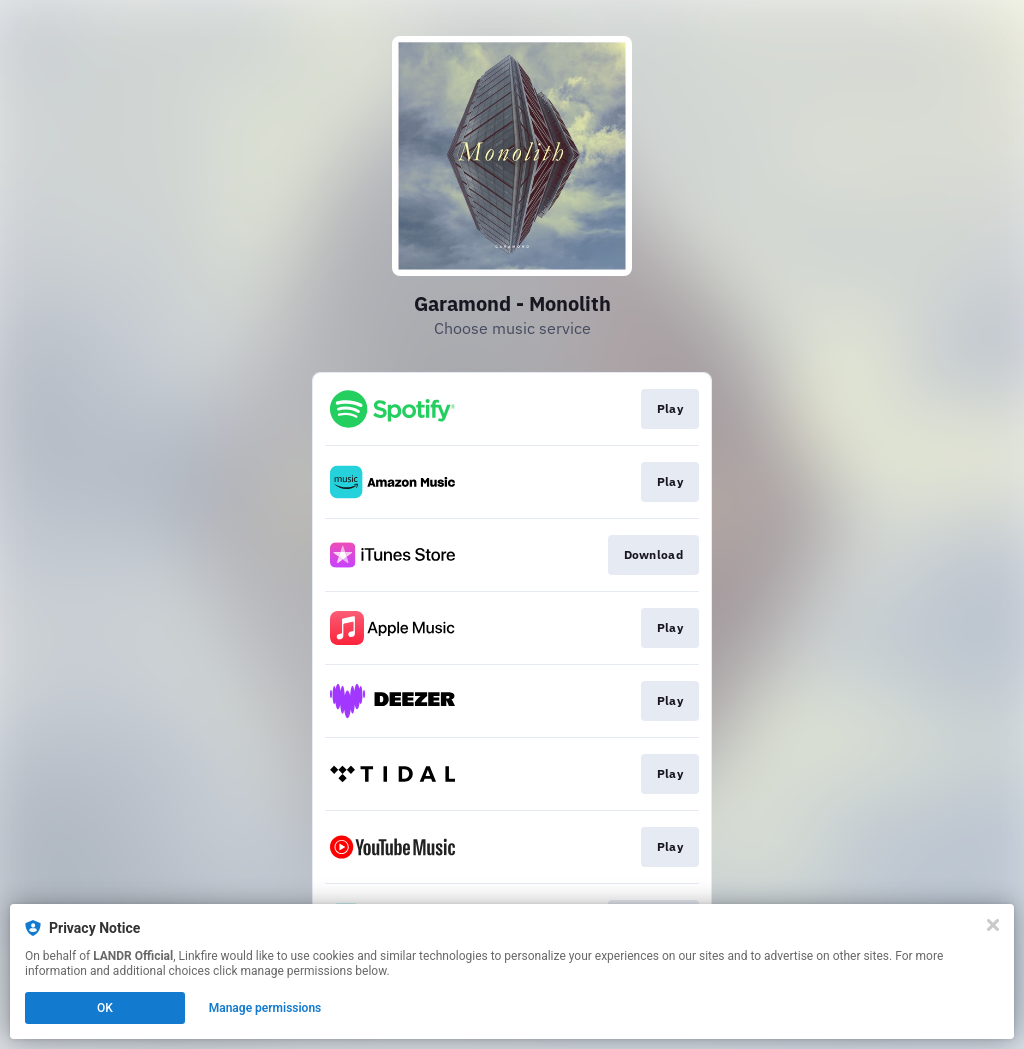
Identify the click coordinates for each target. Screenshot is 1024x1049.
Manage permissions (265, 1008)
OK (105, 1008)
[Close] (993, 925)
